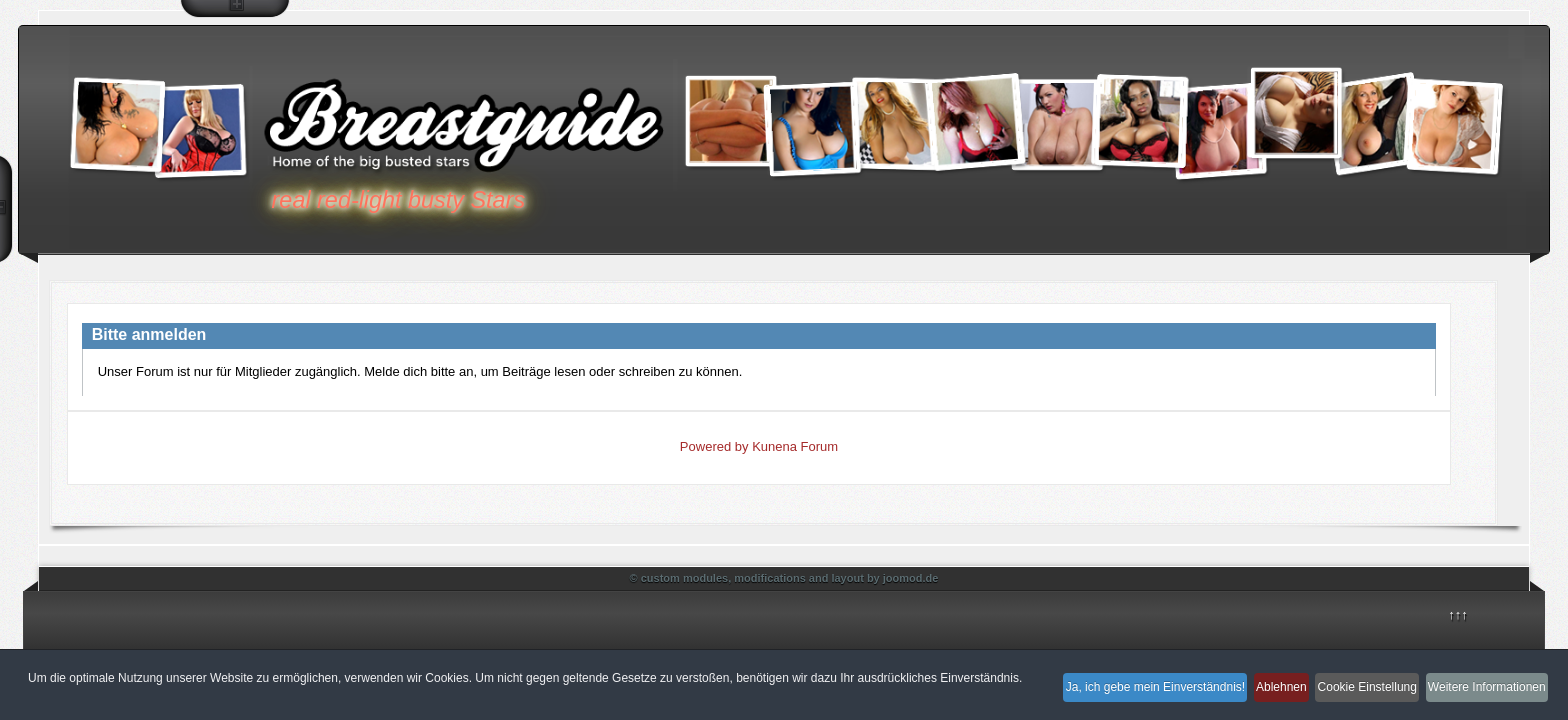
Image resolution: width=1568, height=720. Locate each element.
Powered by (714, 446)
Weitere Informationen (1481, 698)
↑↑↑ (1458, 614)
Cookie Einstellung (1342, 698)
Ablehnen (1238, 698)
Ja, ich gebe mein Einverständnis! (1094, 698)
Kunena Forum (795, 446)
